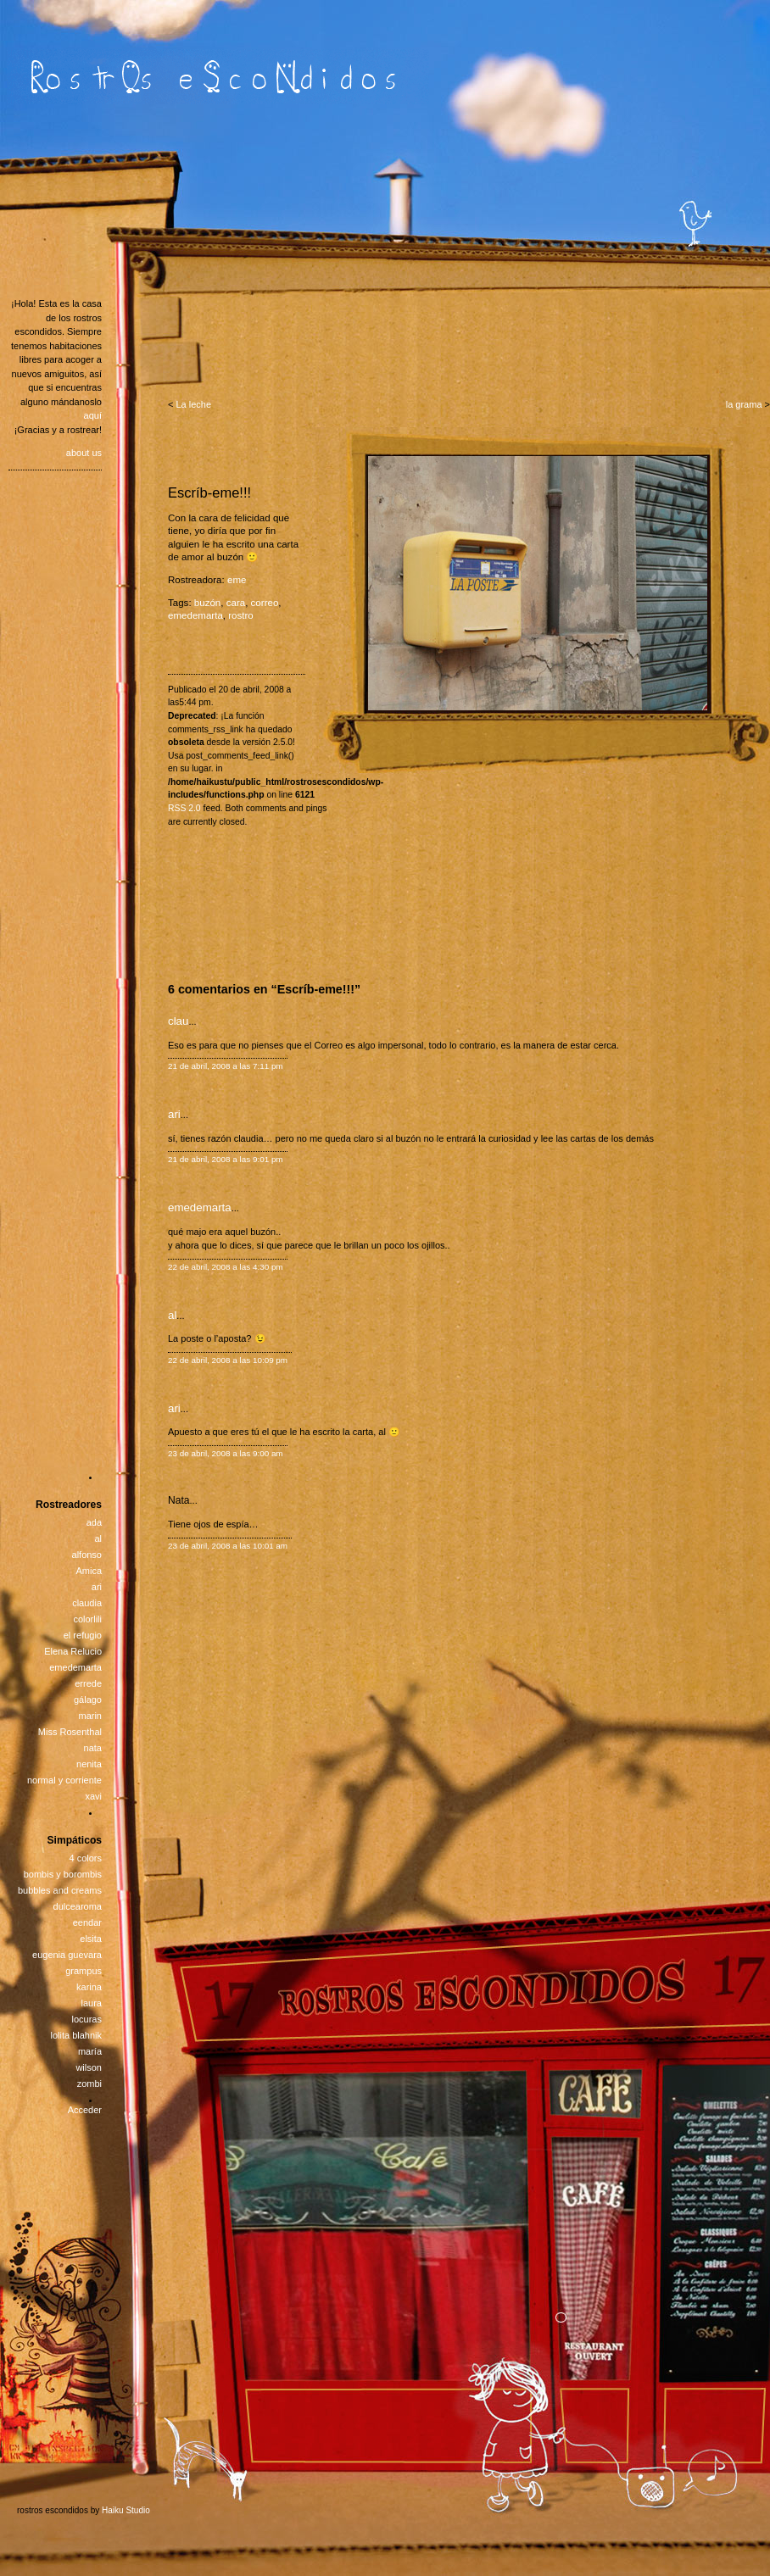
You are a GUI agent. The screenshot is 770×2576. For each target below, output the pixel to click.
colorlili (87, 1619)
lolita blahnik (76, 2035)
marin (90, 1716)
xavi (93, 1796)
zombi (89, 2083)
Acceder (85, 2110)
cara (235, 603)
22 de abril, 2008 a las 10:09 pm (227, 1360)
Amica (88, 1571)
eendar (87, 1922)
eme (236, 580)
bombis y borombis (63, 1874)
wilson (88, 2067)
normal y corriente (64, 1780)
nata (93, 1748)
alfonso (87, 1554)
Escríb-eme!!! (209, 492)
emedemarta (195, 615)
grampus (83, 1971)
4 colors (85, 1858)
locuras (87, 2019)
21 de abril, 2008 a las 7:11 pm (225, 1066)
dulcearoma (77, 1906)
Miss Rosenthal (70, 1732)
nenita (89, 1764)
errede (88, 1683)
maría (90, 2051)
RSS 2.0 (184, 808)
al (172, 1315)
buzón (207, 603)
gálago (88, 1699)
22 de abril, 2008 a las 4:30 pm (225, 1266)
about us (84, 453)
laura (91, 2003)
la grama (744, 404)
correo (265, 603)
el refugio (83, 1635)
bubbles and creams (60, 1890)
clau (178, 1021)
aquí (93, 415)
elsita (91, 1938)
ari (174, 1114)
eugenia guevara (67, 1955)
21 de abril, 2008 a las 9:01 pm (225, 1159)
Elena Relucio (73, 1651)
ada (94, 1522)
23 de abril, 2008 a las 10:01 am (227, 1545)
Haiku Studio (126, 2510)
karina (89, 1987)
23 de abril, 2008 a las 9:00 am (225, 1453)
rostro (241, 615)
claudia (87, 1603)
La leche (193, 404)
